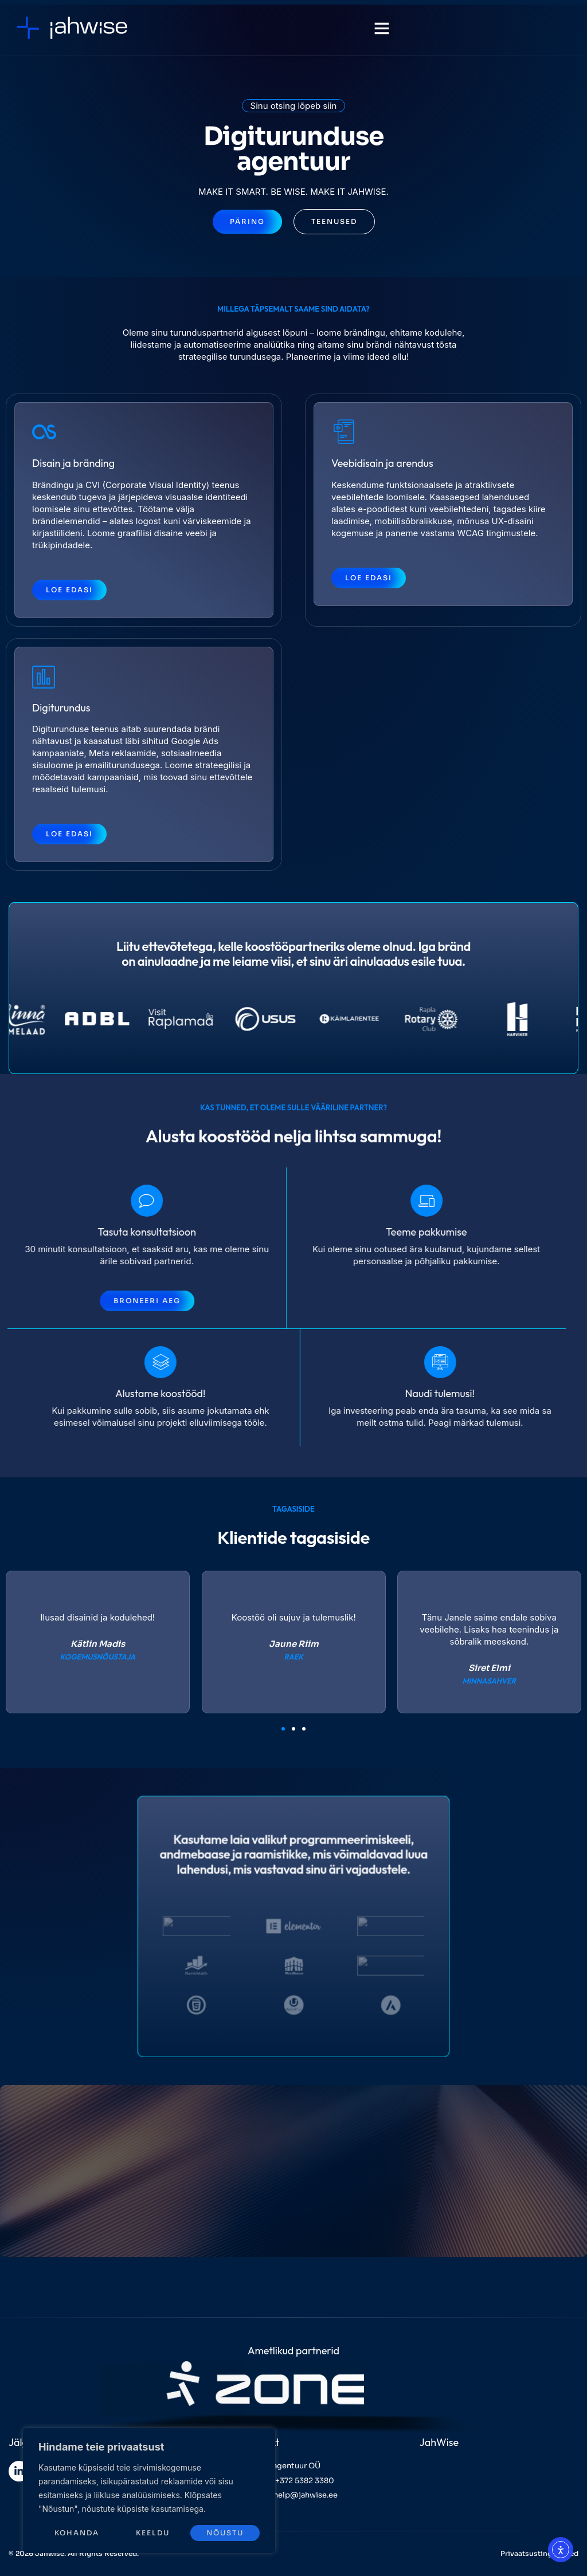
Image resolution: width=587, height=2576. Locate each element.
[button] (382, 28)
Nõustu (225, 2532)
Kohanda (76, 2532)
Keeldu (153, 2532)
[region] (149, 2490)
